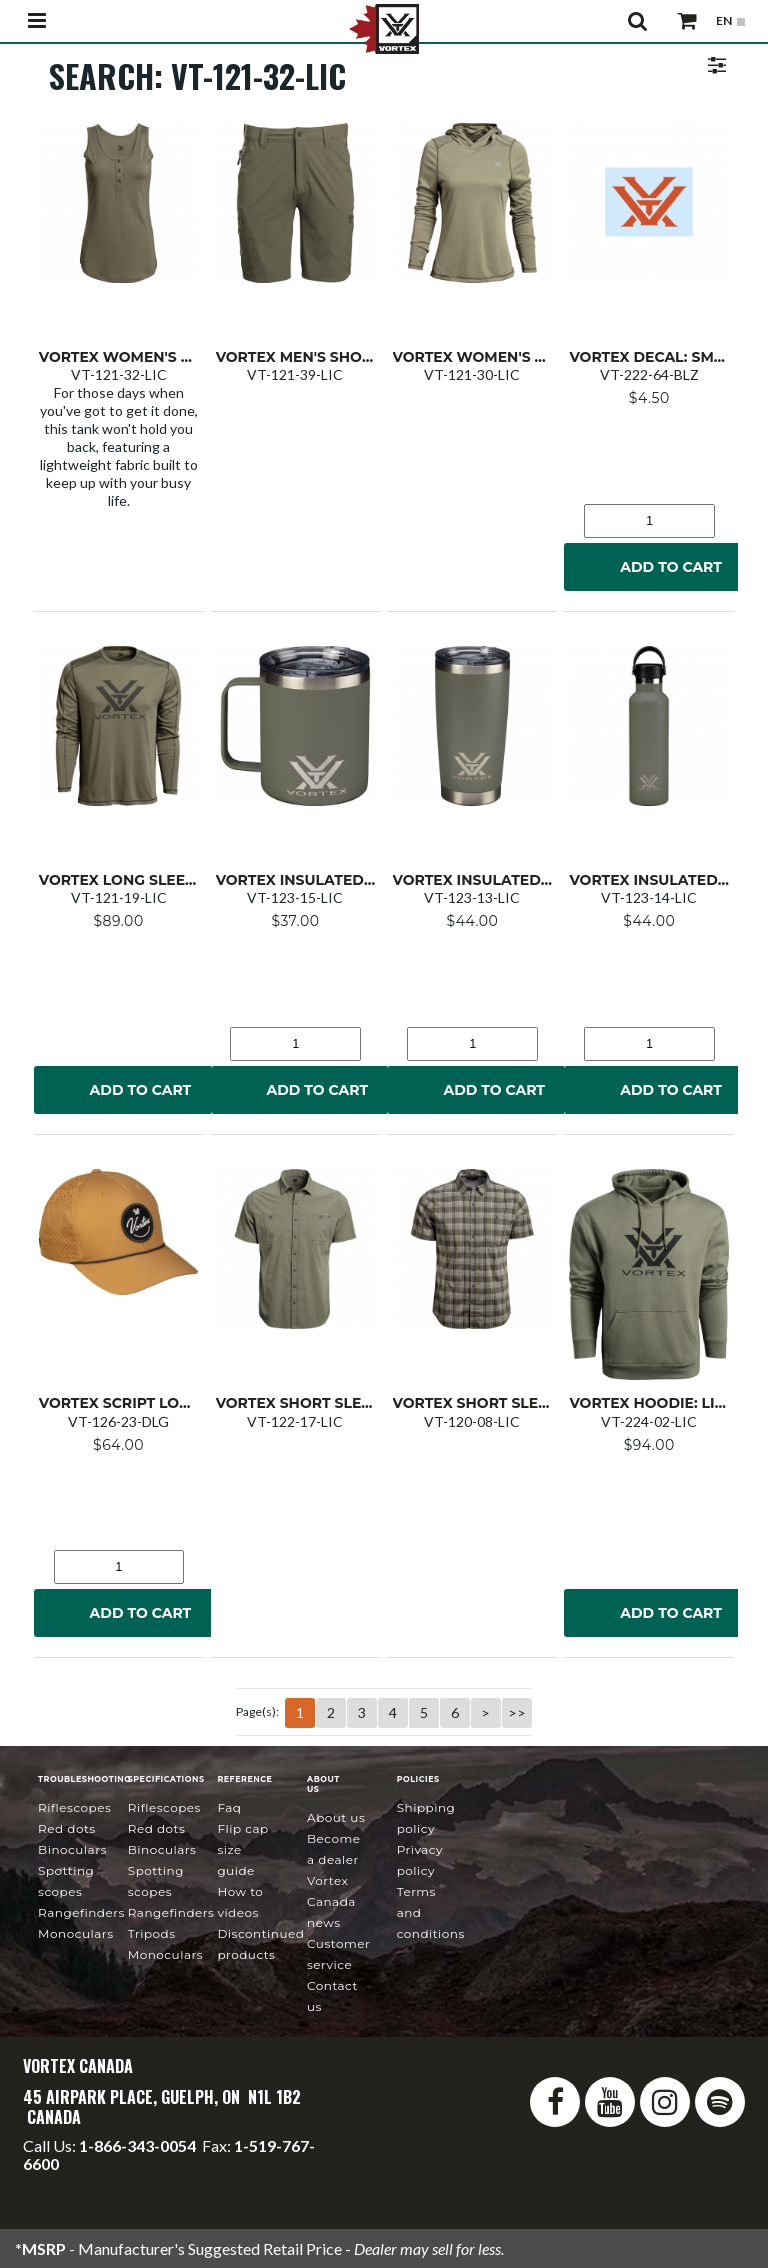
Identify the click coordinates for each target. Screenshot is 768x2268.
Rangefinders (81, 1912)
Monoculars (75, 1933)
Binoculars (72, 1849)
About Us (336, 1817)
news (331, 1901)
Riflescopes (74, 1807)
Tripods (152, 1933)
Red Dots (67, 1828)
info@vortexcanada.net (103, 2181)
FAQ (229, 1807)
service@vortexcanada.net (120, 2199)
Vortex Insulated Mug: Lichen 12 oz (362, 880)
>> (517, 1712)
